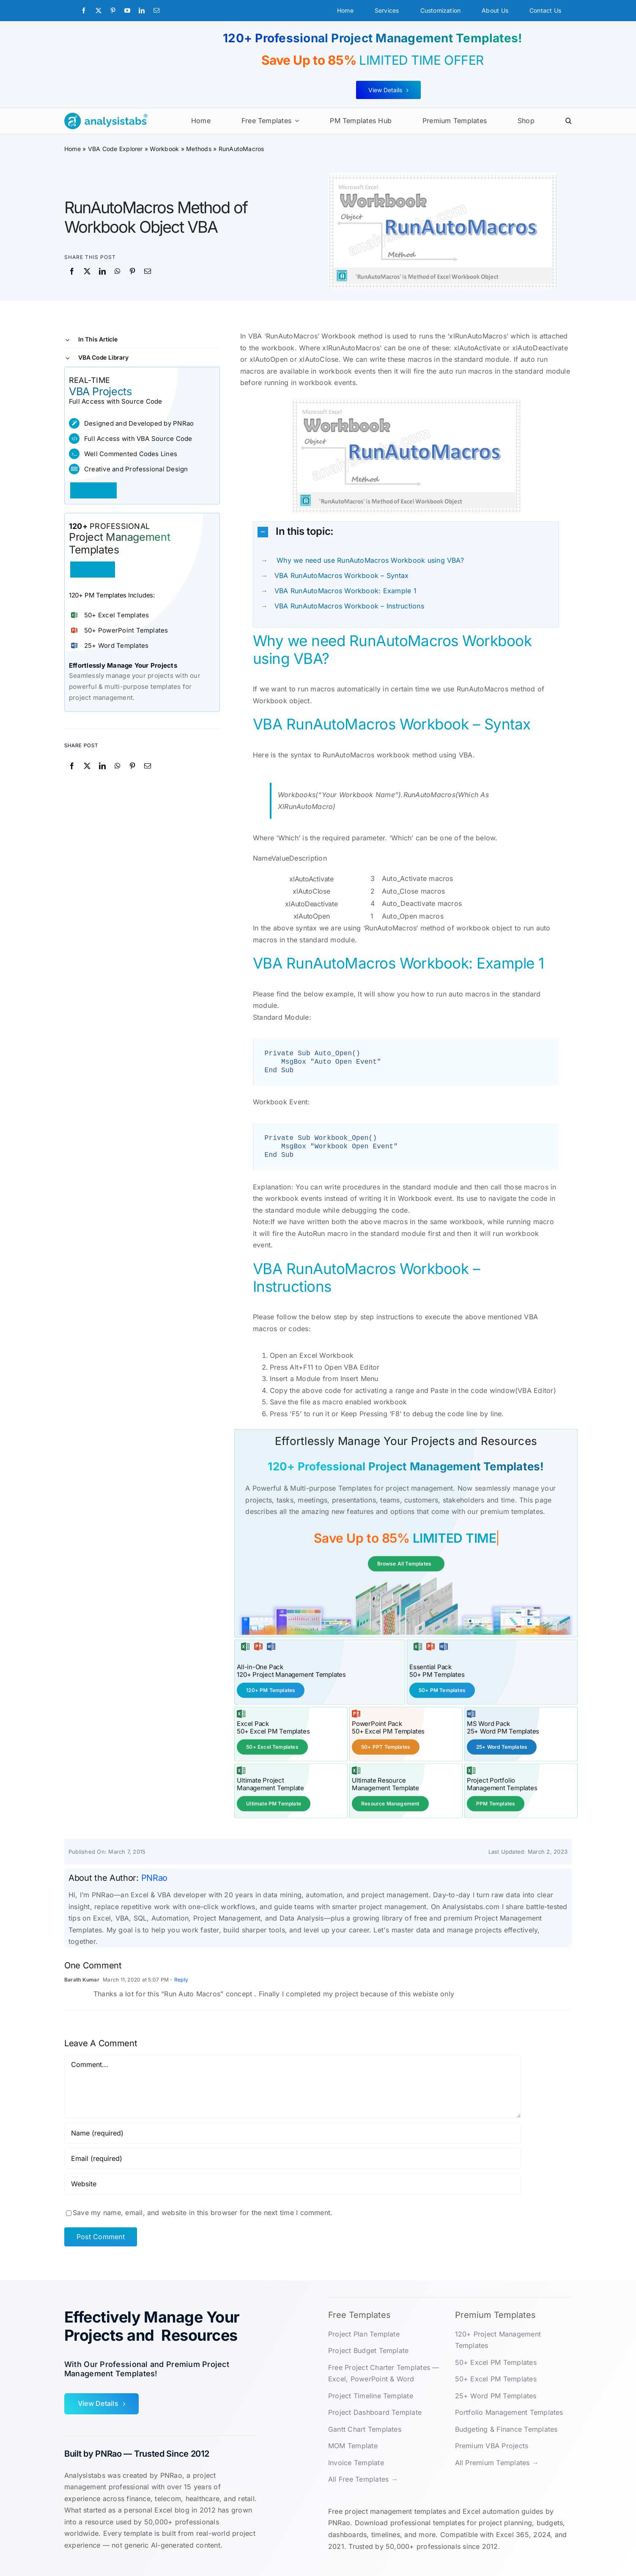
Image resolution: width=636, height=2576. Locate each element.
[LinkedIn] (102, 272)
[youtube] (127, 11)
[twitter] (98, 11)
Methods (198, 148)
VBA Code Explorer (115, 148)
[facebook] (84, 11)
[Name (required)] (292, 2132)
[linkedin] (142, 11)
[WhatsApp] (117, 272)
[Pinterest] (132, 272)
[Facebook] (72, 272)
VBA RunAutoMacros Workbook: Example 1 (345, 590)
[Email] (147, 272)
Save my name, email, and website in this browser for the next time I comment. (202, 2211)
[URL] (292, 2182)
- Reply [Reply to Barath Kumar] (178, 1979)
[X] (87, 272)
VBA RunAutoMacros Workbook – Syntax (341, 575)
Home (72, 148)
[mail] (156, 11)
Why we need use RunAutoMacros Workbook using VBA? (369, 560)
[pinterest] (113, 11)
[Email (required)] (292, 2157)
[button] (568, 121)
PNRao (154, 1877)
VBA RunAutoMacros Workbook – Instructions (349, 606)
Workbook (164, 148)
